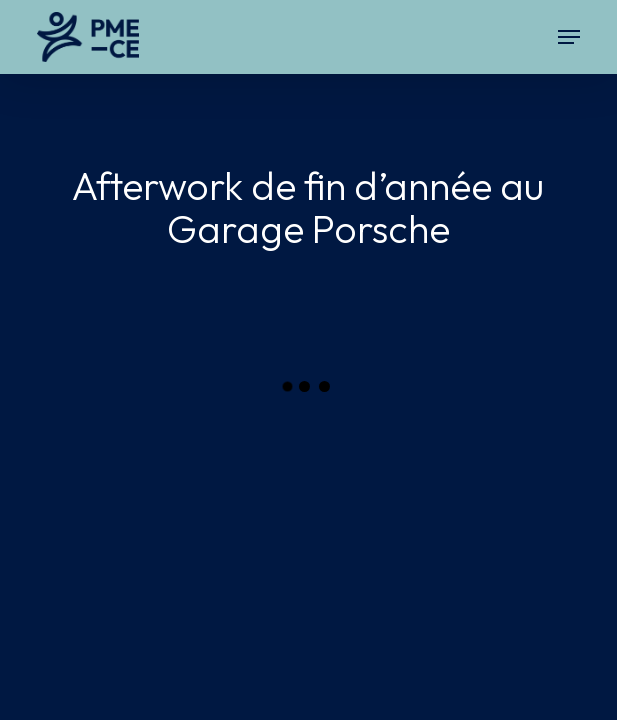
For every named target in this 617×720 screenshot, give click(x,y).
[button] (569, 37)
